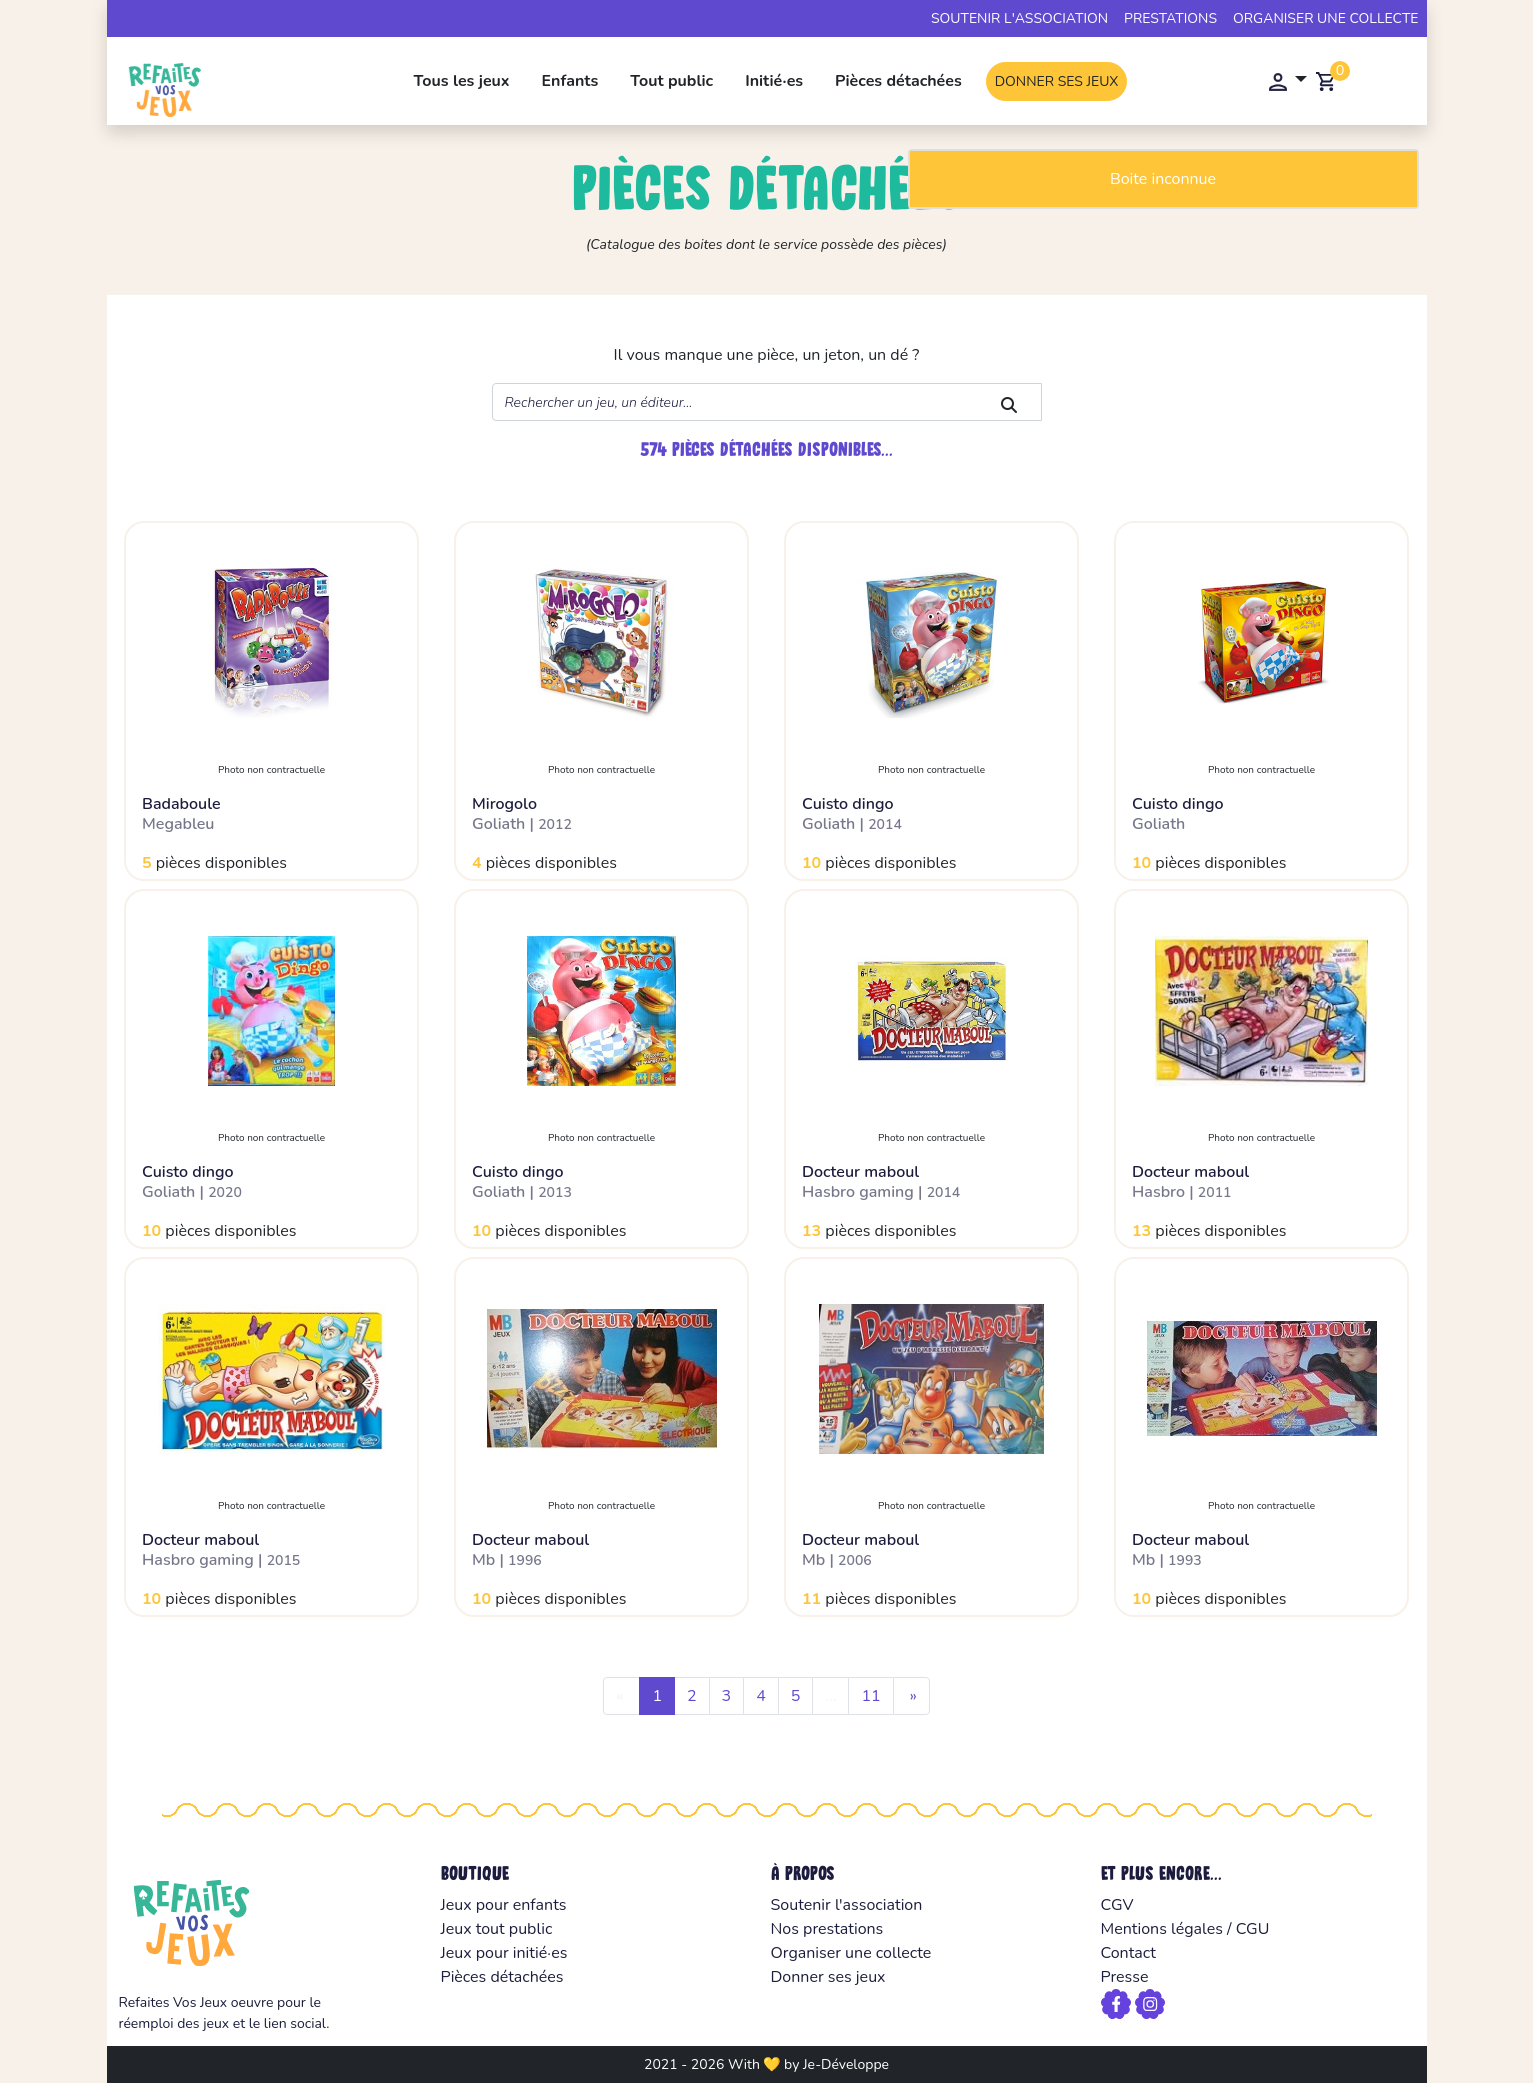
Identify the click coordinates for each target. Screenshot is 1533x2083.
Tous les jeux (462, 81)
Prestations (1170, 18)
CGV (1117, 1905)
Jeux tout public (497, 1929)
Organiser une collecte (1326, 18)
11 (870, 1696)
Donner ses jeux (1057, 81)
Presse (1125, 1977)
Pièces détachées (898, 81)
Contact (1128, 1953)
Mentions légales (1162, 1929)
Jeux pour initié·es (504, 1953)
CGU (1253, 1929)
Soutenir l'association (1019, 18)
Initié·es (774, 81)
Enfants (570, 81)
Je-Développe (846, 2064)
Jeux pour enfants (504, 1905)
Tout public (671, 81)
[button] (1285, 81)
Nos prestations (827, 1929)
